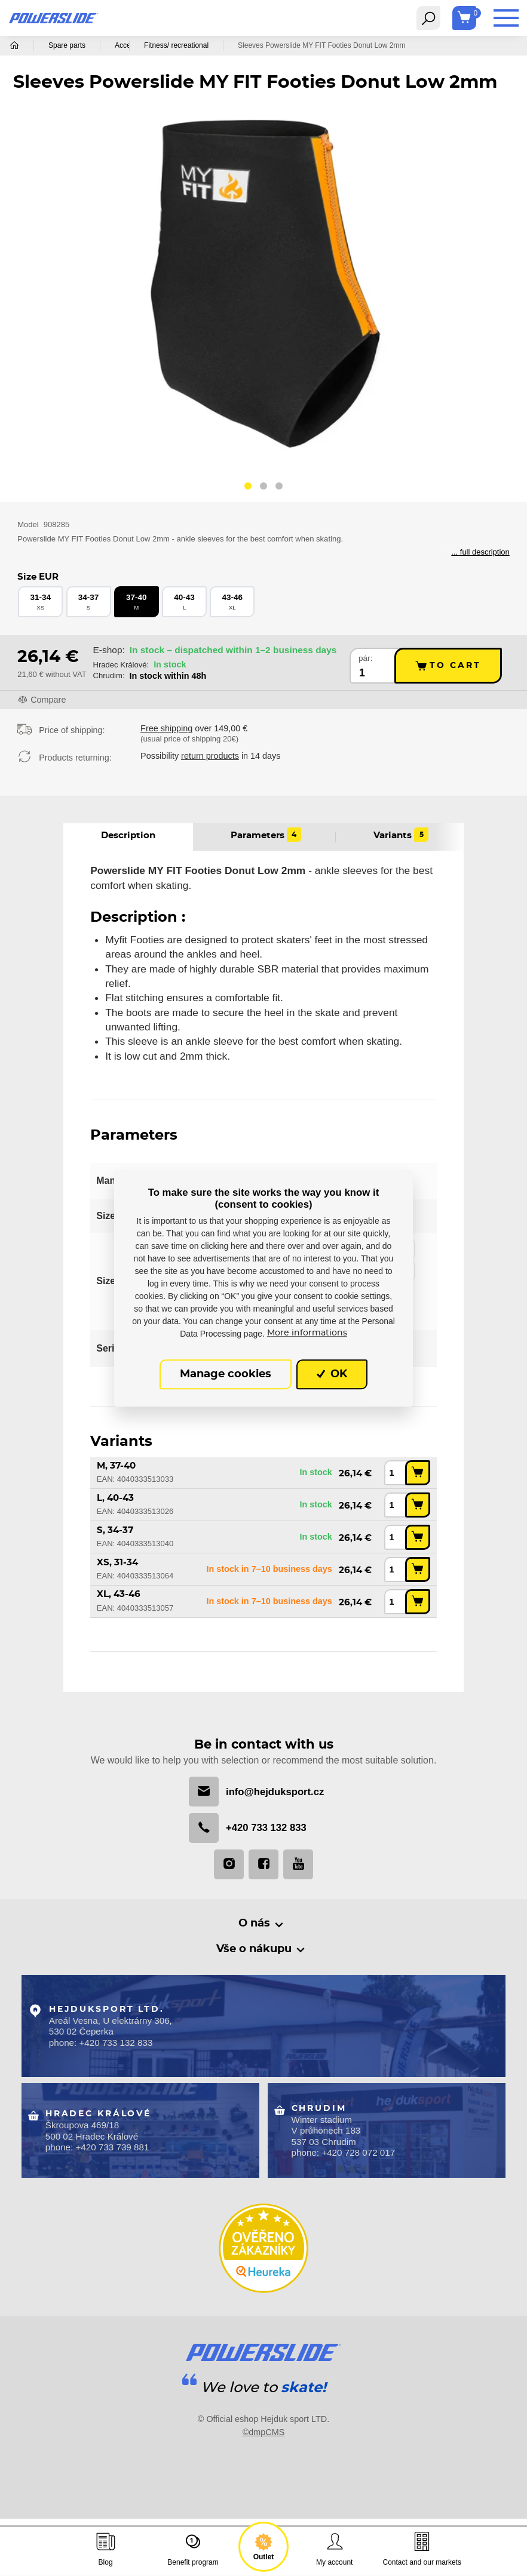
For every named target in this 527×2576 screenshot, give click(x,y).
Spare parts (66, 45)
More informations (307, 1333)
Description (128, 835)
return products (210, 756)
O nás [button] (255, 1924)
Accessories (134, 45)
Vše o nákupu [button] (254, 1949)
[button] (248, 487)
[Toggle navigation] (428, 18)
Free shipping (166, 728)
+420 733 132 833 (248, 1828)
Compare (48, 700)
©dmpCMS (264, 2428)
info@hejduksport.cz (256, 1792)
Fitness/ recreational (215, 45)
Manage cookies (225, 1374)
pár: (365, 658)
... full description (480, 551)
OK (332, 1374)
